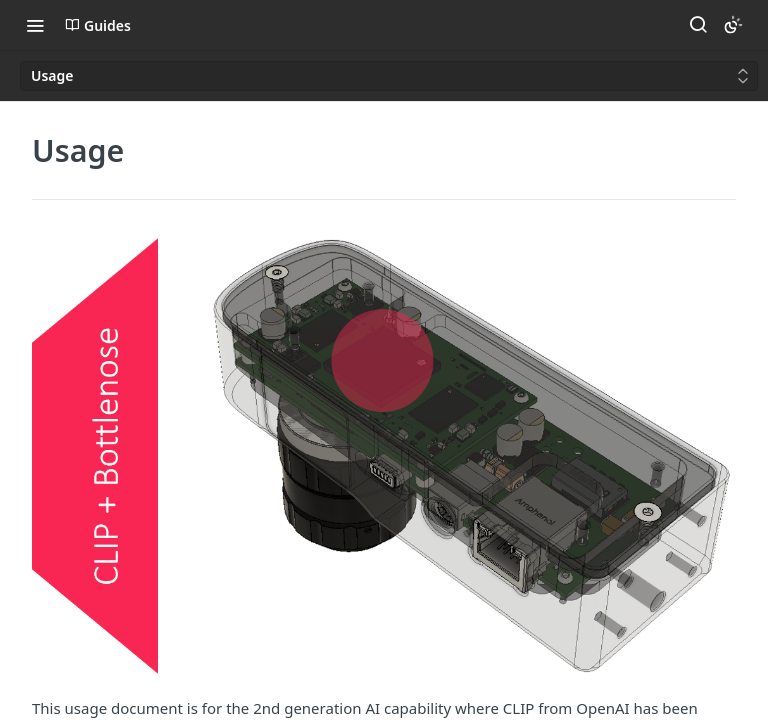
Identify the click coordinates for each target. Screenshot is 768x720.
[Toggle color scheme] (733, 25)
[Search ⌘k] (698, 25)
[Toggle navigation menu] (35, 25)
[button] (384, 455)
